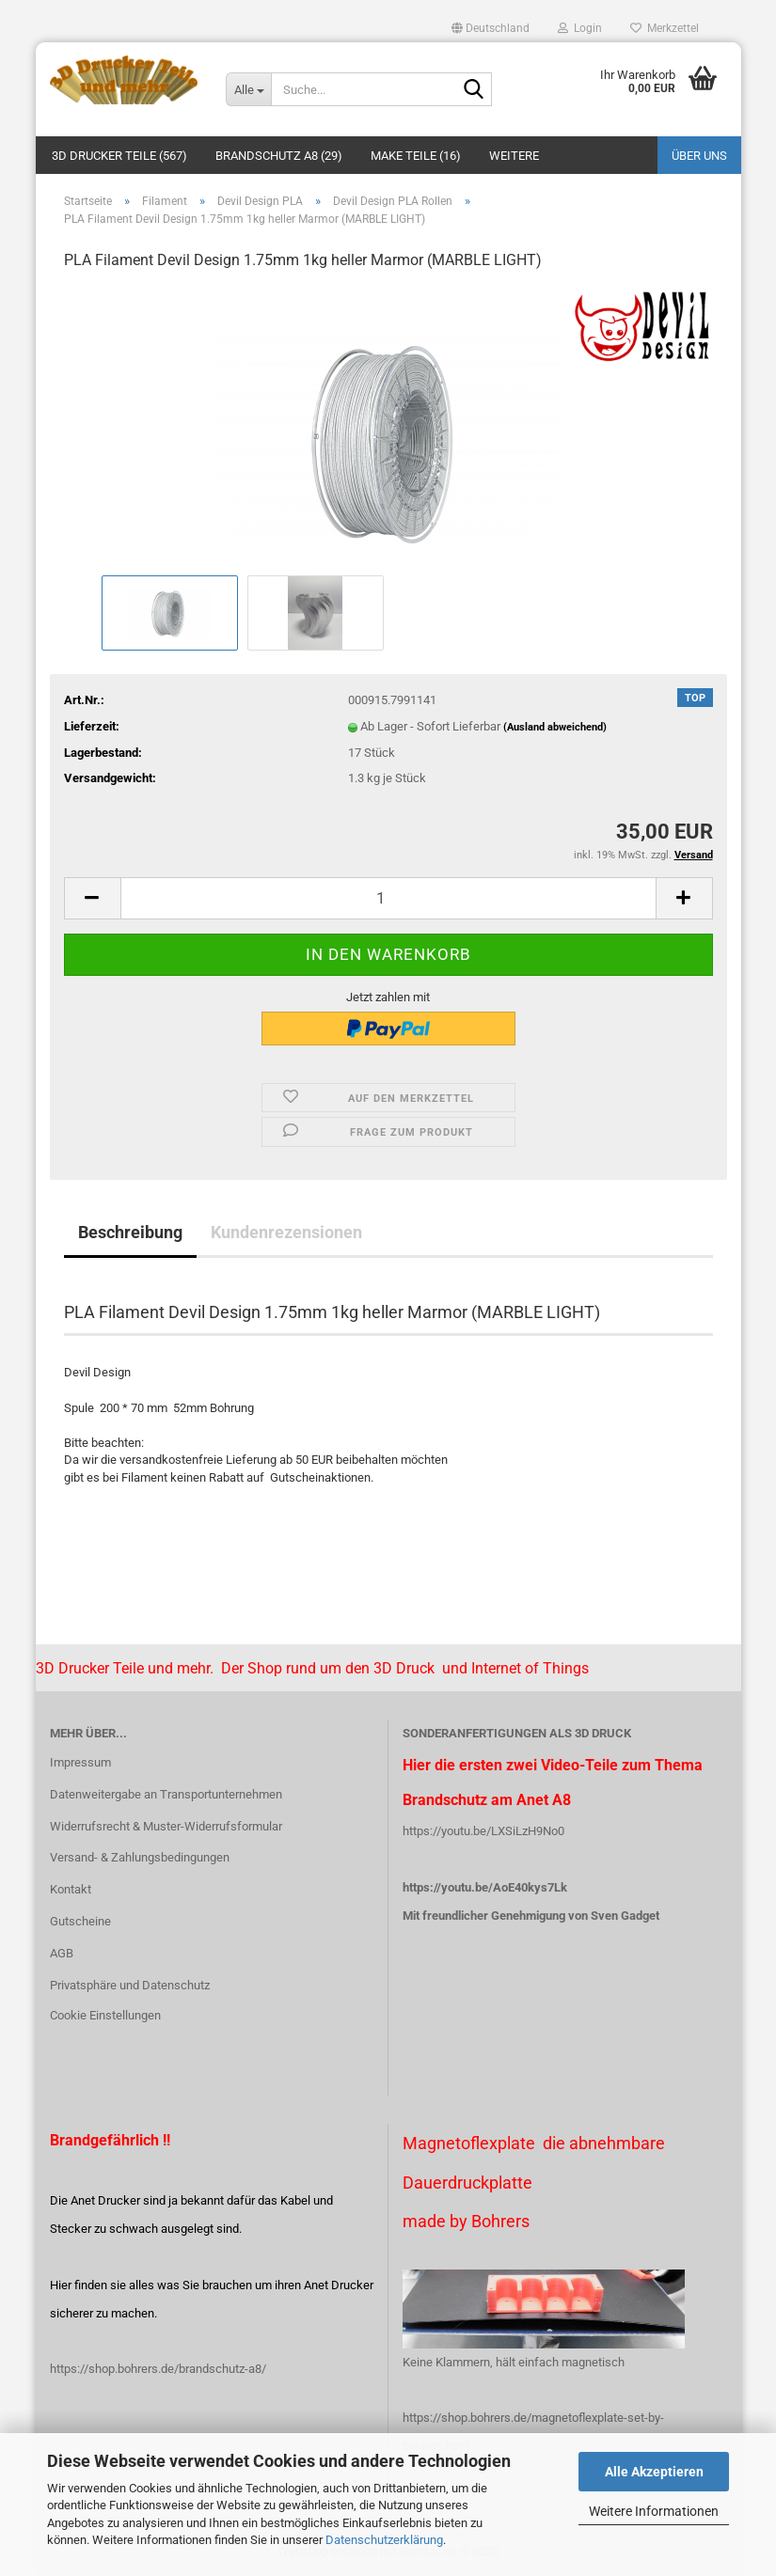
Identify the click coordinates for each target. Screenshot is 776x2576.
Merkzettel (664, 28)
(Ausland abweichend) (555, 727)
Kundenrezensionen (286, 1232)
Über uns (699, 156)
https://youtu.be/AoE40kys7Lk (485, 1887)
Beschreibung (130, 1232)
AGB (61, 1953)
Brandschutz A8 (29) (278, 156)
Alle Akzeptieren (654, 2471)
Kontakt (70, 1889)
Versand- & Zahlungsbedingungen (140, 1857)
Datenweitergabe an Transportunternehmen (166, 1794)
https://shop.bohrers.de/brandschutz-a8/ (158, 2369)
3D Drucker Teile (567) (119, 156)
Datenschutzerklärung (384, 2540)
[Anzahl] (388, 898)
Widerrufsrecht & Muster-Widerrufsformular (166, 1826)
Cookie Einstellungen (105, 2015)
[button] (490, 28)
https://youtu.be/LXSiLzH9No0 (483, 1831)
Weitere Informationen (654, 2511)
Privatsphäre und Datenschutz (130, 1985)
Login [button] (580, 28)
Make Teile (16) (416, 156)
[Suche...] (248, 89)
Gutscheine (80, 1921)
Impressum (80, 1762)
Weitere (514, 156)
